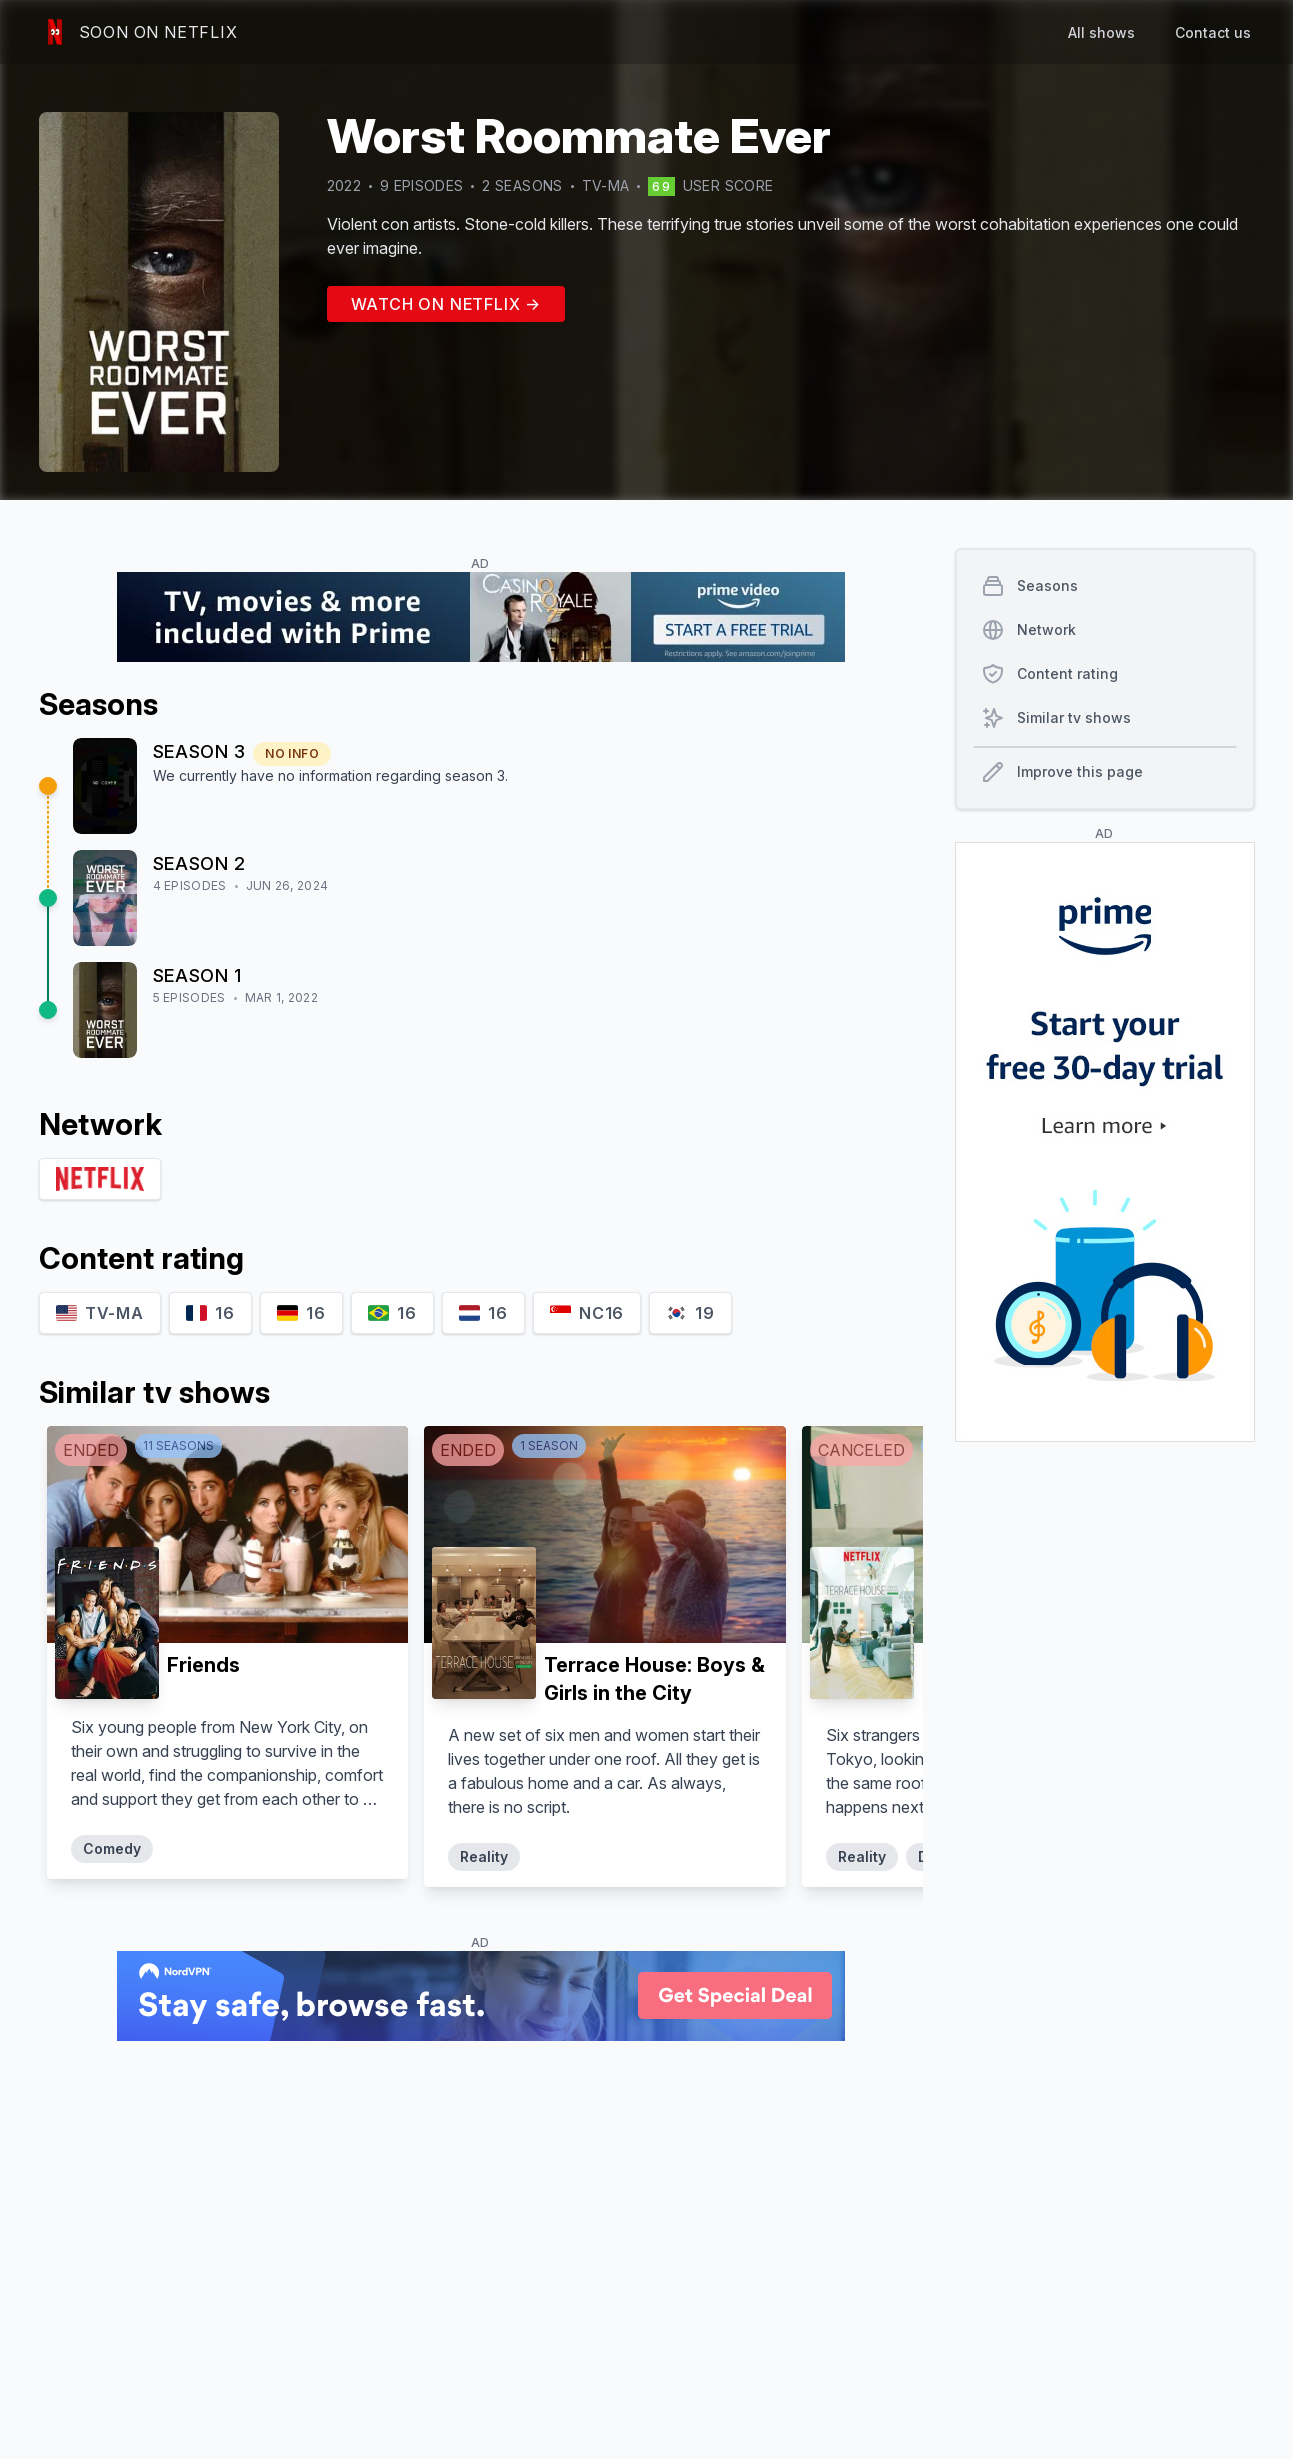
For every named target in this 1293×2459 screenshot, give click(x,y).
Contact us (1213, 32)
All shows (1101, 32)
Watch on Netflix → (446, 304)
